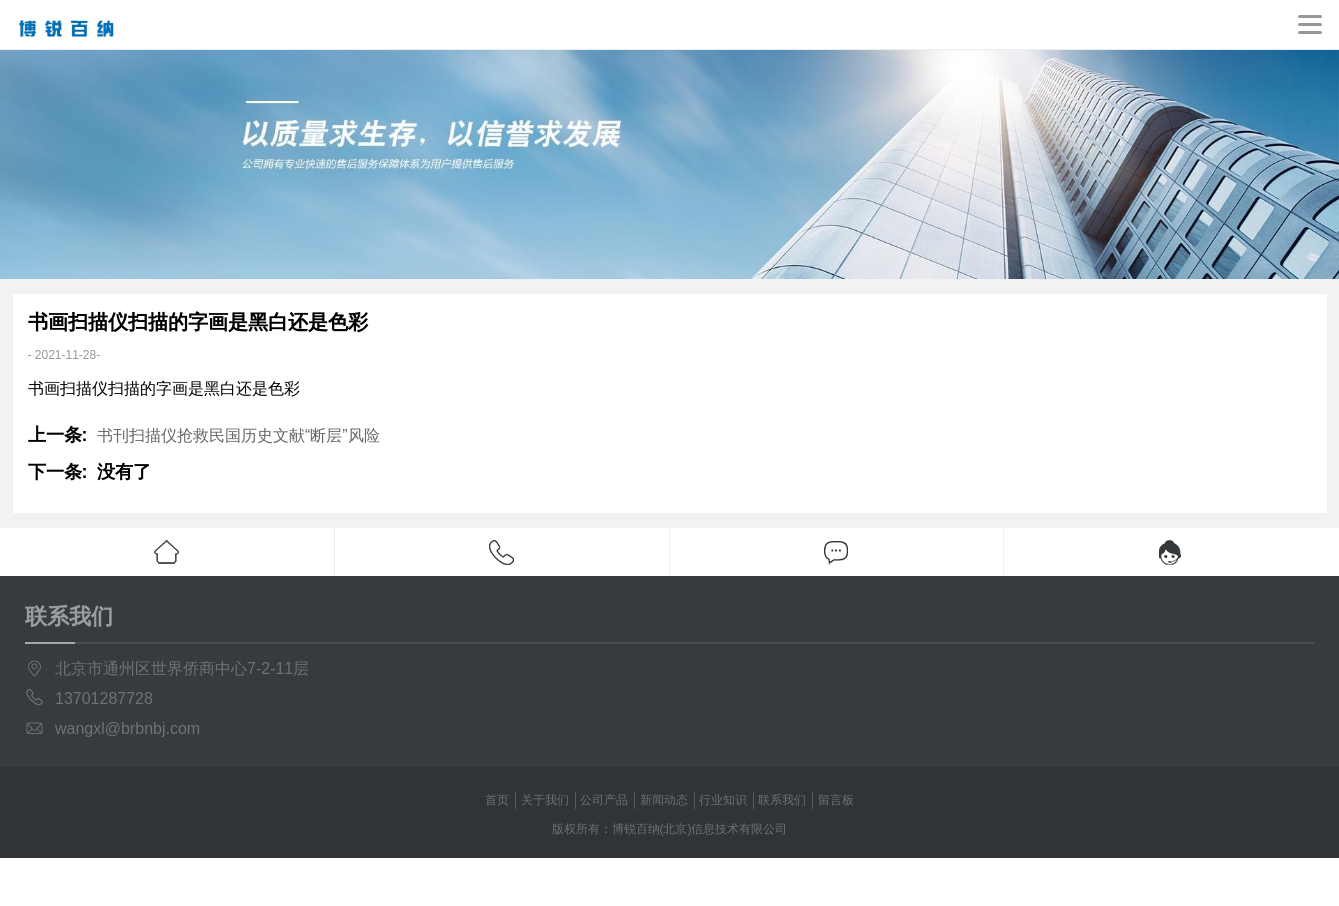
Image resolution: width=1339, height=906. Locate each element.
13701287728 (104, 698)
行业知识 (723, 800)
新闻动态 (664, 800)
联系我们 (782, 800)
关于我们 (545, 800)
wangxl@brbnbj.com (127, 728)
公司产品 (604, 800)
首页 (497, 800)
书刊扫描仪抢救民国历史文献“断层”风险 (238, 435)
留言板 (836, 800)
